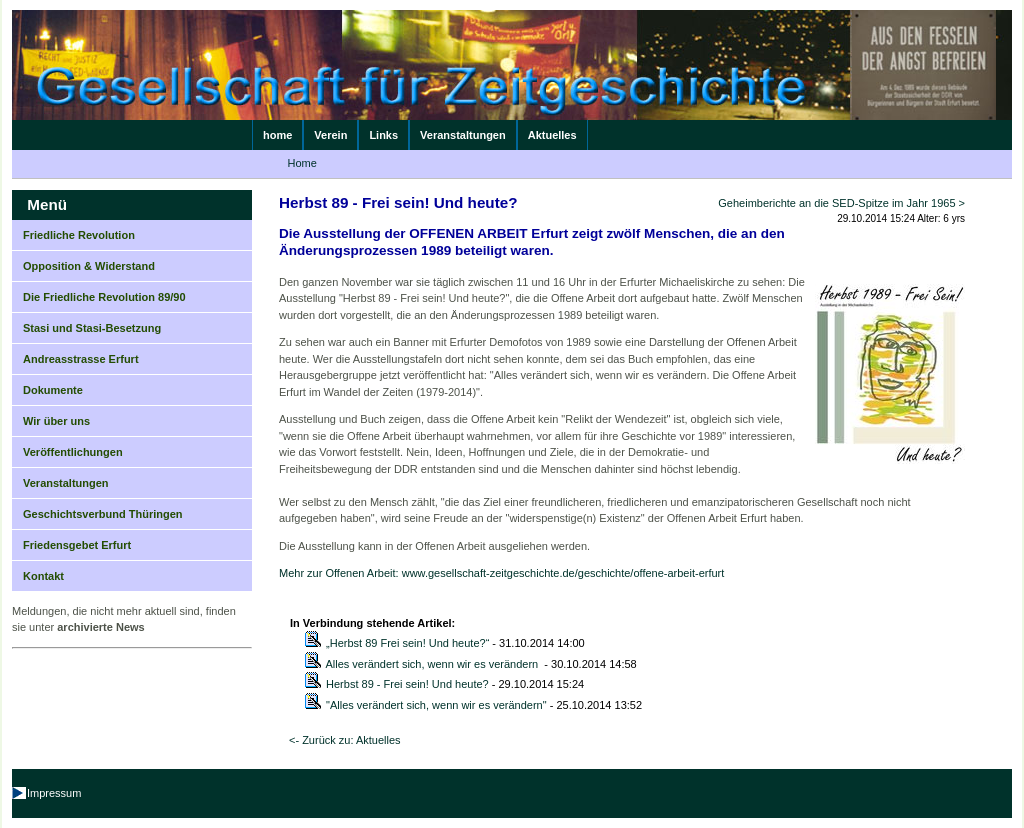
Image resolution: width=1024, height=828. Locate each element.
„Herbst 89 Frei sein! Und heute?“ (407, 643)
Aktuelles (552, 135)
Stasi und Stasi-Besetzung (92, 328)
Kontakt (43, 576)
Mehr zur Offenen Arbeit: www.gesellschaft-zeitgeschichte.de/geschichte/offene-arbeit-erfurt (501, 573)
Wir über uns (56, 421)
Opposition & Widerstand (89, 266)
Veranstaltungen (463, 135)
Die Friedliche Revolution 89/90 (104, 297)
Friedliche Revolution (79, 235)
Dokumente (53, 390)
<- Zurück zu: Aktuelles (345, 740)
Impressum (54, 793)
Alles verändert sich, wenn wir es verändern (433, 664)
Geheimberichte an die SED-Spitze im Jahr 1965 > (841, 203)
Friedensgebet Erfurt (77, 545)
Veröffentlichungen (73, 452)
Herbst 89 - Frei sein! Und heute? (407, 684)
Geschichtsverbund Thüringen (103, 514)
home (277, 135)
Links (383, 135)
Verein (330, 135)
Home (302, 163)
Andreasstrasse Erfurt (81, 359)
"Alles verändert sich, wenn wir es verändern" (436, 705)
